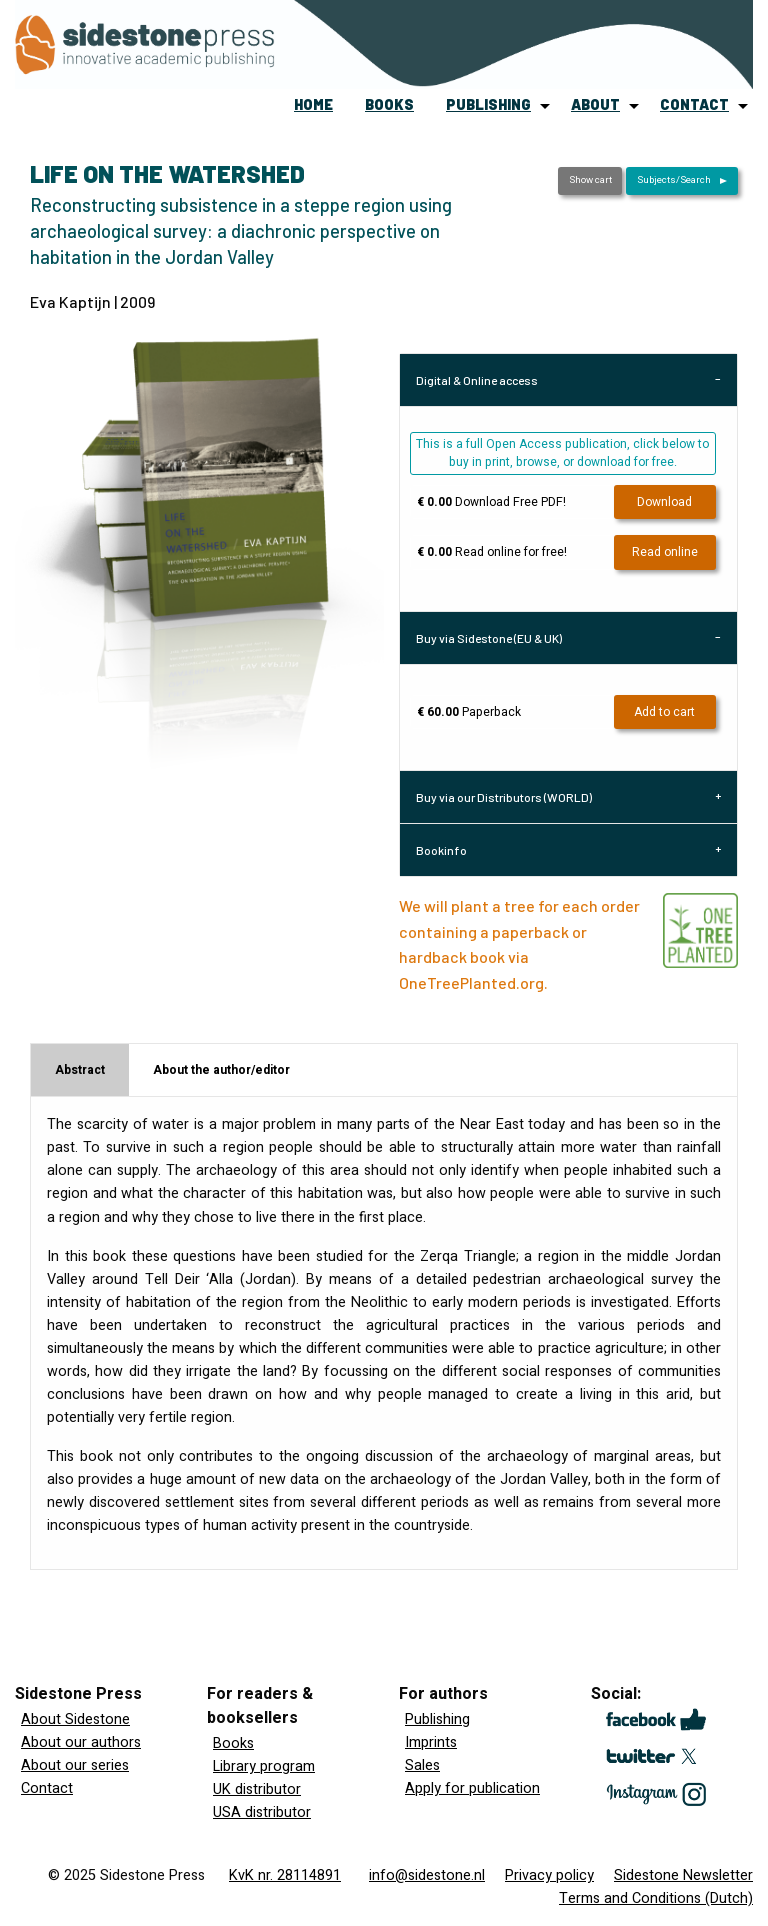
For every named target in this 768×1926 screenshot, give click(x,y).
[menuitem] (313, 106)
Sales (422, 1765)
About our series (75, 1765)
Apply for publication (472, 1788)
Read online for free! (492, 552)
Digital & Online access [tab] (477, 380)
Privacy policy (549, 1875)
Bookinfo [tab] (441, 850)
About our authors (81, 1742)
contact (694, 104)
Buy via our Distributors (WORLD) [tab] (504, 797)
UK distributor (257, 1789)
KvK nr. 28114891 (285, 1875)
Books (233, 1743)
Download (664, 502)
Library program (264, 1766)
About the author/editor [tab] (221, 1070)
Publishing (437, 1719)
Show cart (590, 180)
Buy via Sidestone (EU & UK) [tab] (489, 638)
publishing (488, 104)
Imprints (431, 1742)
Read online (665, 552)
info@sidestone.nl (427, 1875)
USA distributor (262, 1812)
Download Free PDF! (491, 502)
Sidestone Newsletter (683, 1875)
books (389, 104)
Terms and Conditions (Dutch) (656, 1898)
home (313, 104)
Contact (47, 1788)
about (595, 104)
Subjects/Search (674, 180)
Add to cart (664, 712)
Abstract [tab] (80, 1070)
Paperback (469, 712)
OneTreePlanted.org (471, 982)
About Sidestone (75, 1719)
